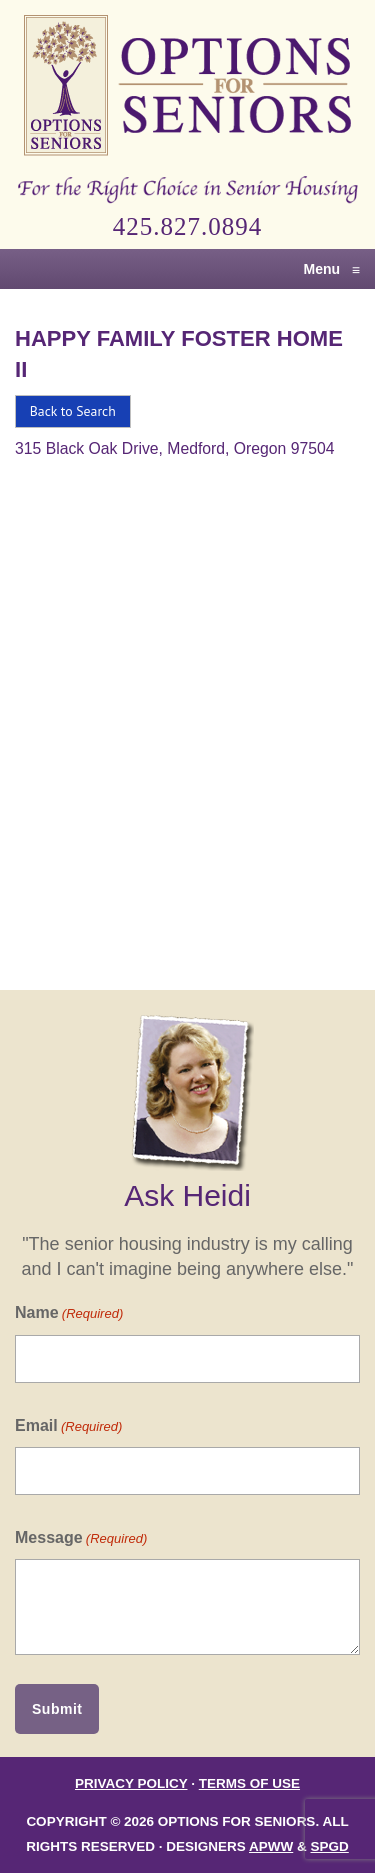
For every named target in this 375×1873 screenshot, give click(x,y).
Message (81, 1538)
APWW (271, 1846)
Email (68, 1426)
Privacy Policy (131, 1783)
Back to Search (73, 411)
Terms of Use (249, 1783)
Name (69, 1313)
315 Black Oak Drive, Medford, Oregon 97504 (175, 448)
